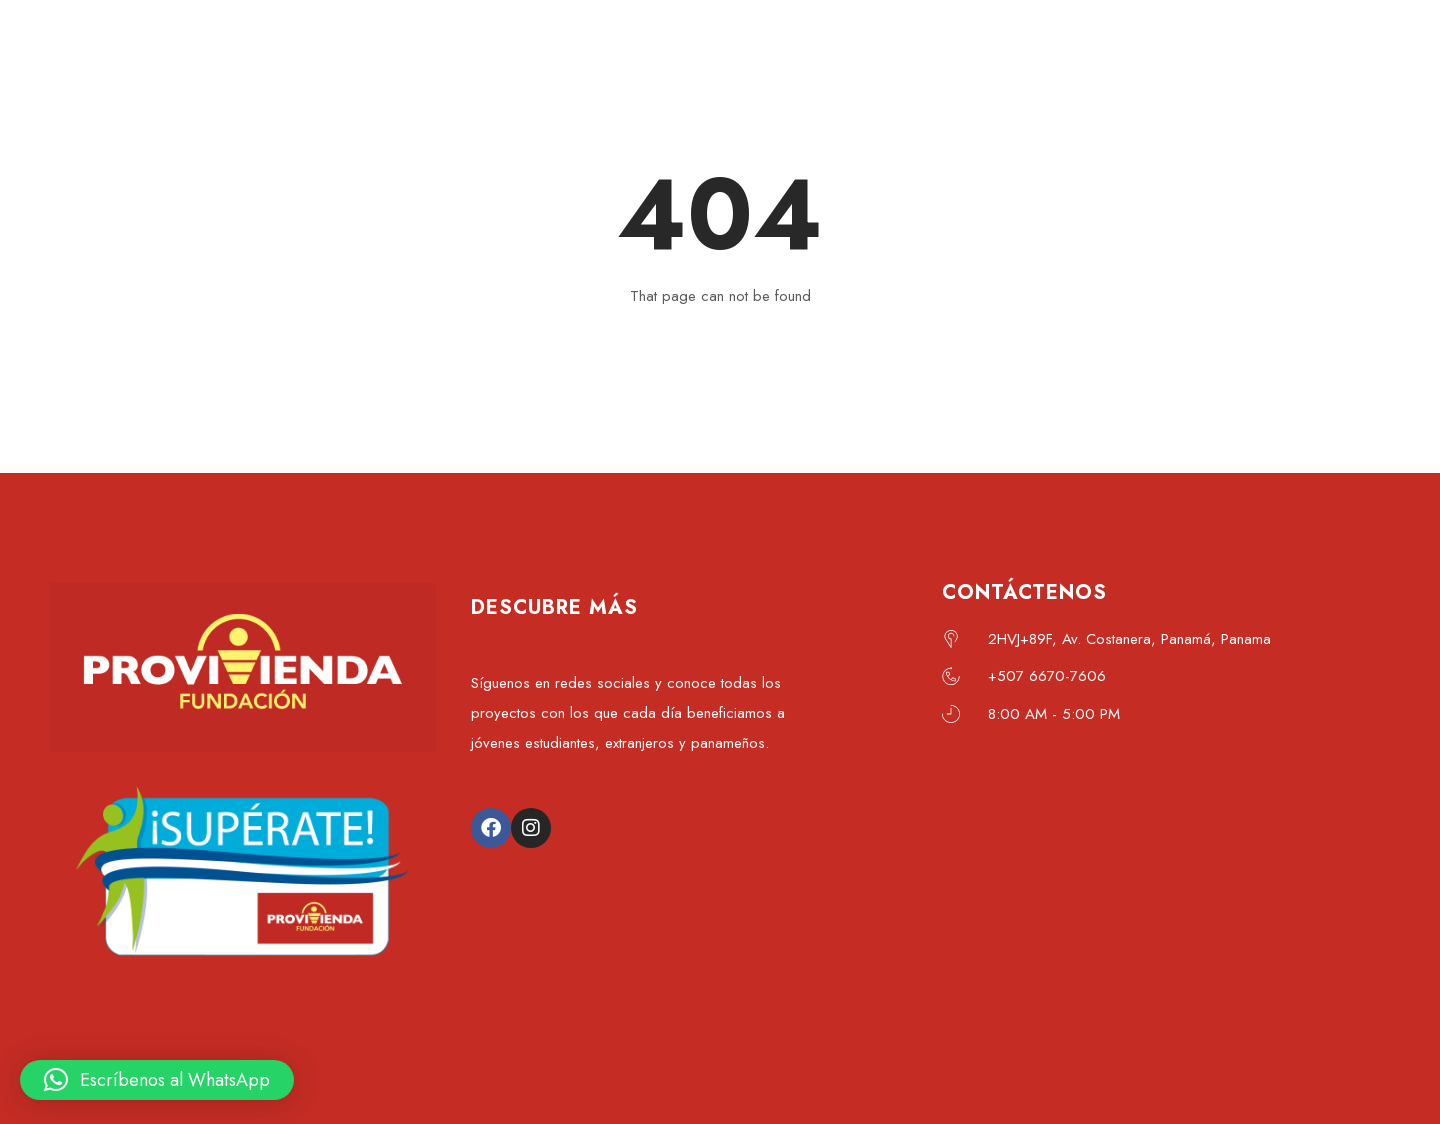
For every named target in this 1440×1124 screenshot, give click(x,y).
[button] (157, 1080)
